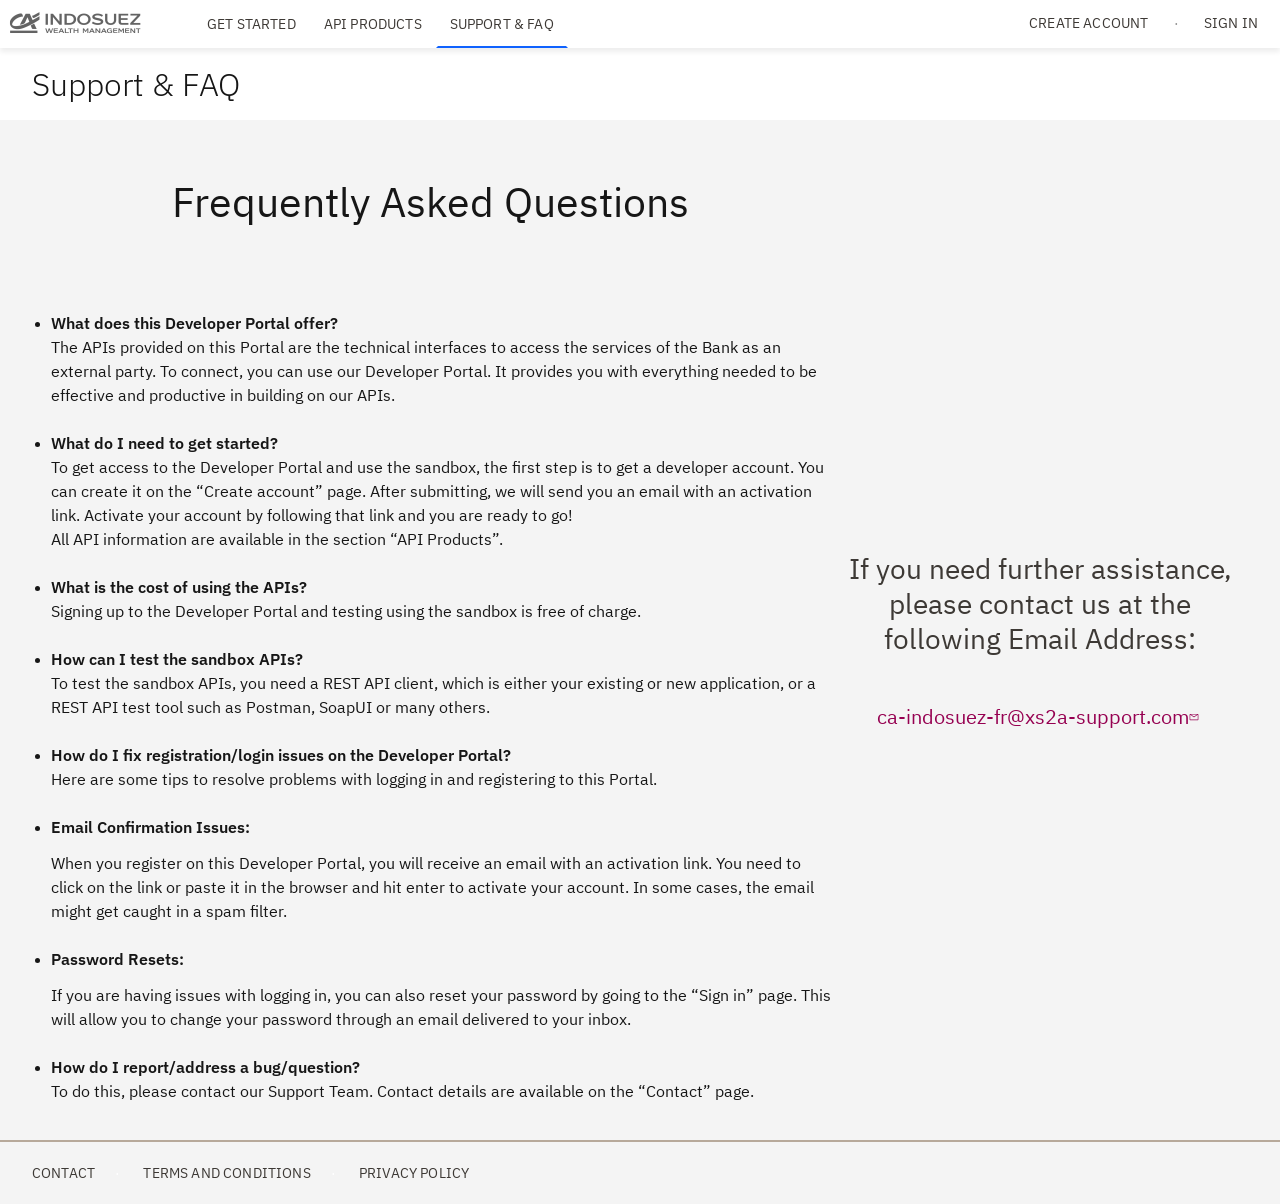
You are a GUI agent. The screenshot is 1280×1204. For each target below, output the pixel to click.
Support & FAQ (502, 24)
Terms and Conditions (226, 1173)
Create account (1088, 23)
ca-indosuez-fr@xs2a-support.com (1040, 716)
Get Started (251, 24)
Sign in (1231, 23)
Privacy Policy (414, 1173)
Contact (63, 1173)
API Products (373, 24)
